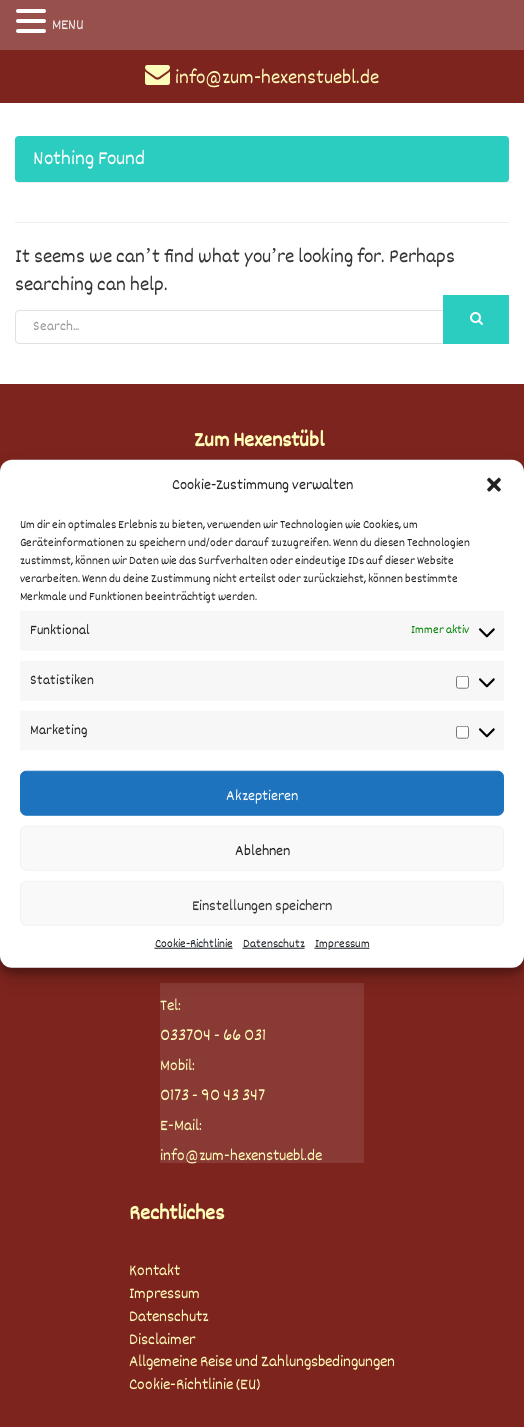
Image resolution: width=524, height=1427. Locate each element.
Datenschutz (274, 944)
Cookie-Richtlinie (194, 944)
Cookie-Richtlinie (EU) (194, 1385)
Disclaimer (162, 1340)
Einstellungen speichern (262, 906)
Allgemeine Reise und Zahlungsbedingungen (262, 1362)
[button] (494, 485)
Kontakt (154, 1271)
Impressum (342, 944)
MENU (68, 25)
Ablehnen (262, 851)
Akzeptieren (262, 796)
